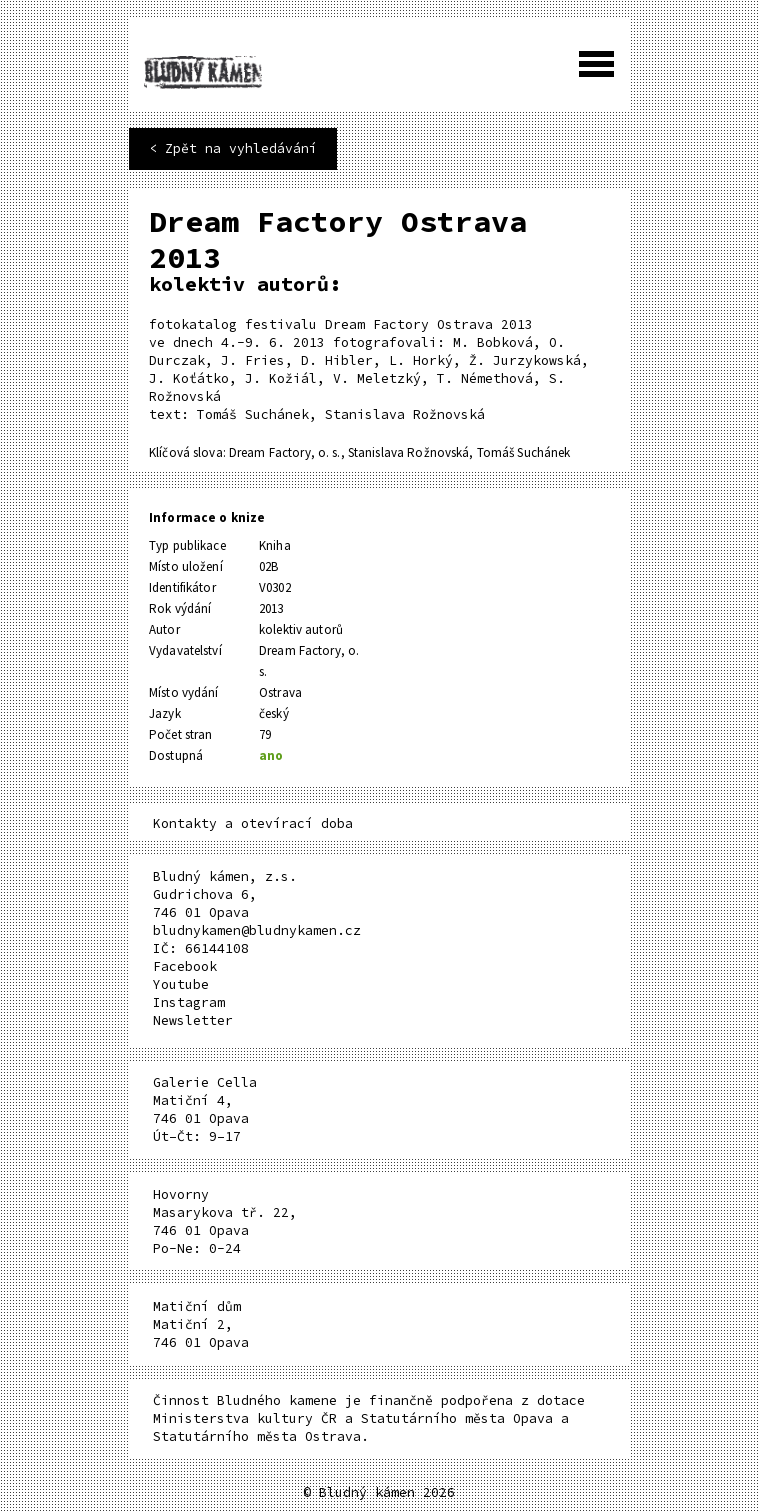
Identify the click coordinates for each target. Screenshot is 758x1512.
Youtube (181, 984)
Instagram (189, 1002)
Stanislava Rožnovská (409, 452)
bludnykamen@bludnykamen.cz (257, 930)
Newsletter (193, 1020)
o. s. (329, 452)
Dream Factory (270, 452)
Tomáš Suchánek (524, 452)
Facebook (185, 966)
